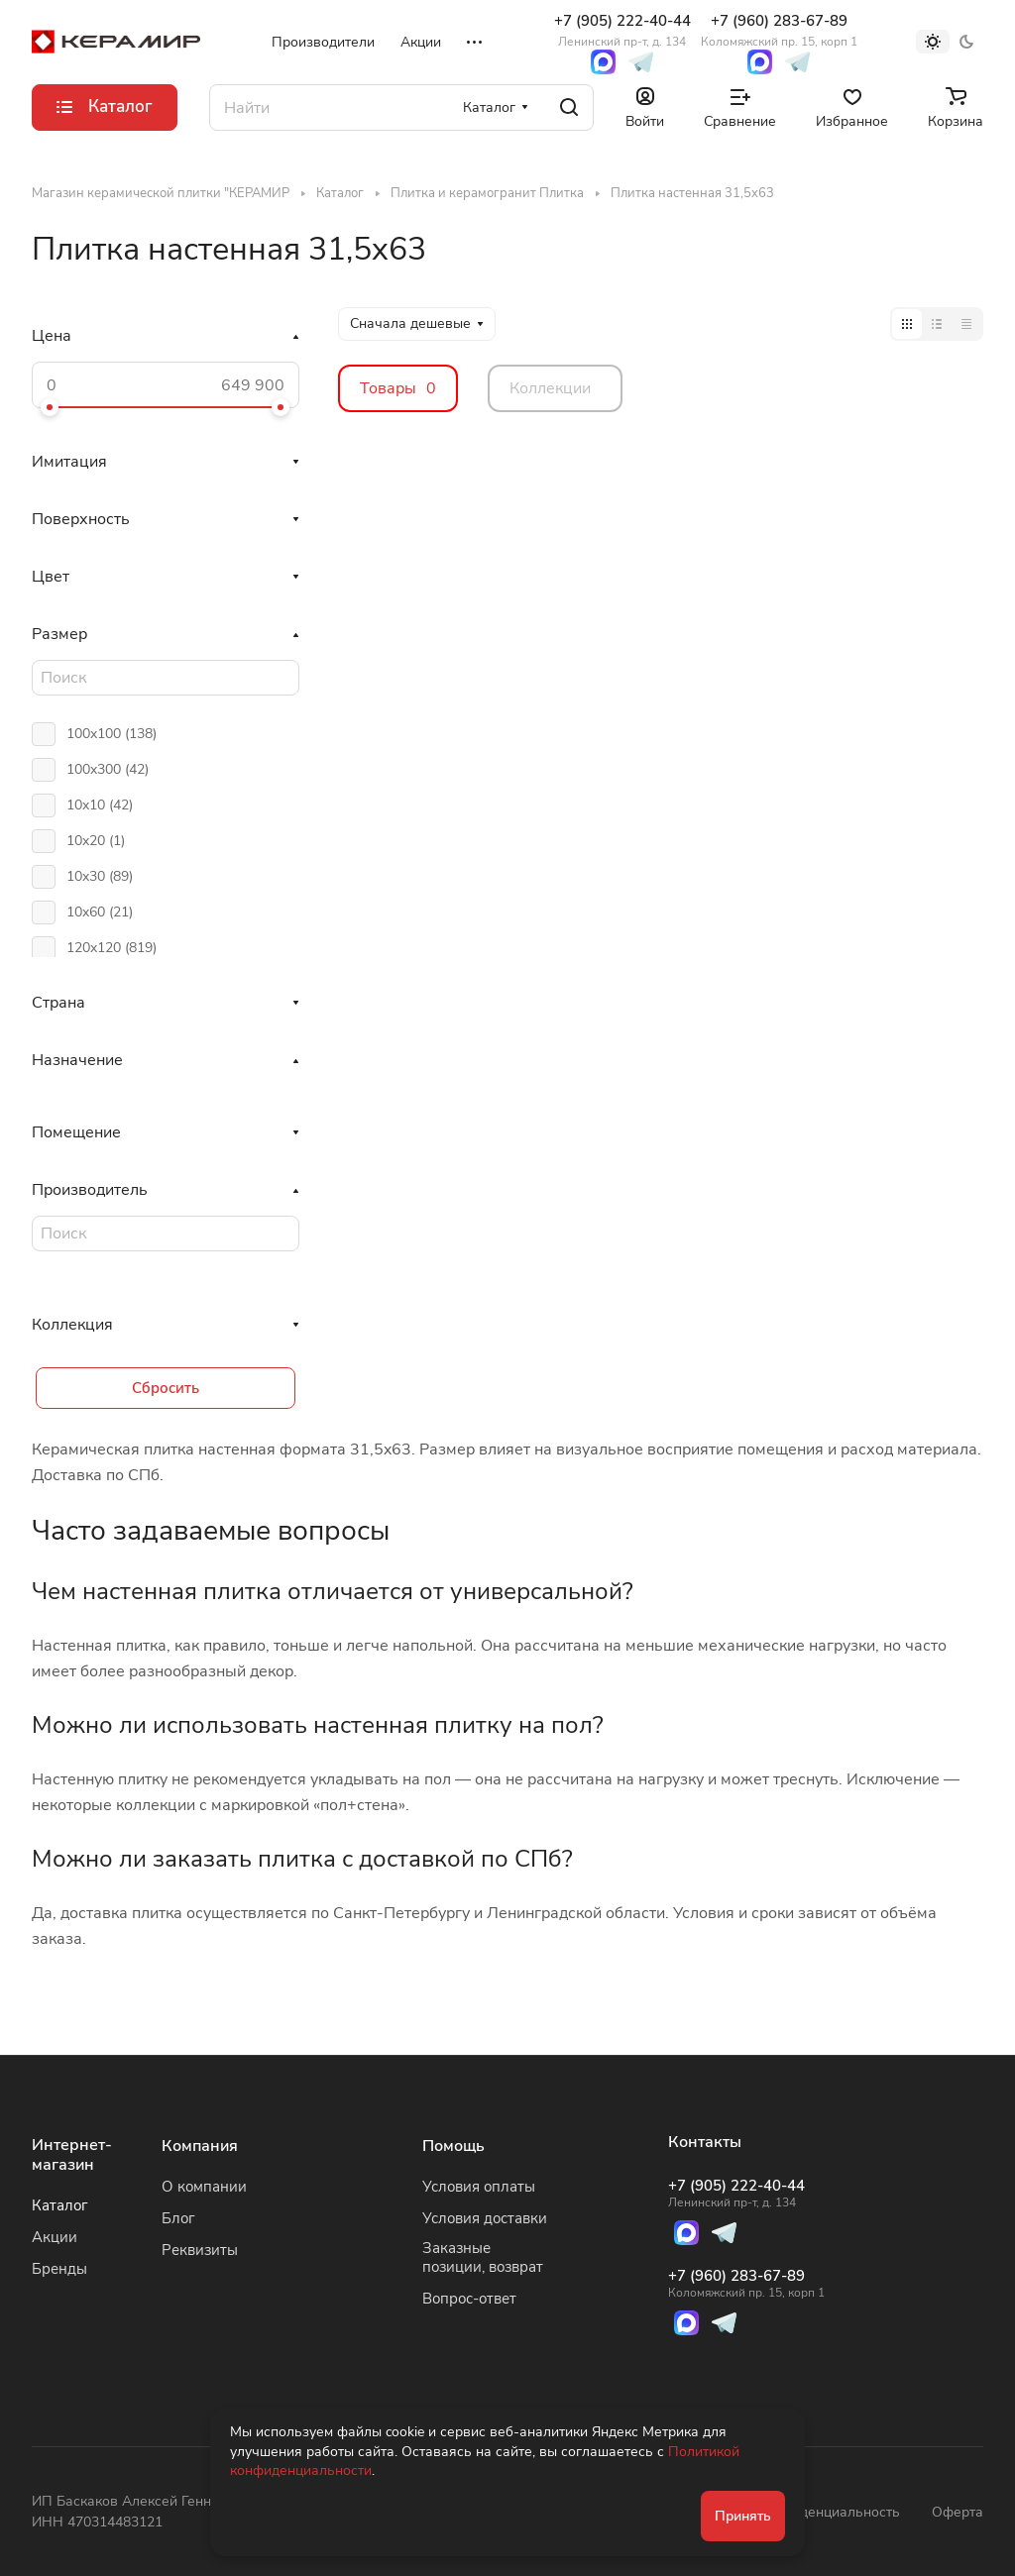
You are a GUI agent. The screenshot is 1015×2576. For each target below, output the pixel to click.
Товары (398, 388)
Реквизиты (200, 2250)
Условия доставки (484, 2218)
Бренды (59, 2269)
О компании (204, 2187)
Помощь (453, 2146)
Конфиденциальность (828, 2512)
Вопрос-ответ (469, 2298)
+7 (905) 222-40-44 (622, 30)
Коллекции (550, 388)
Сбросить (165, 1388)
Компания (200, 2146)
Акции (54, 2237)
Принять (743, 2516)
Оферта (957, 2512)
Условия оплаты (478, 2187)
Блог (178, 2218)
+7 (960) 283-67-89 (779, 30)
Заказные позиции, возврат (482, 2257)
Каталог (60, 2205)
